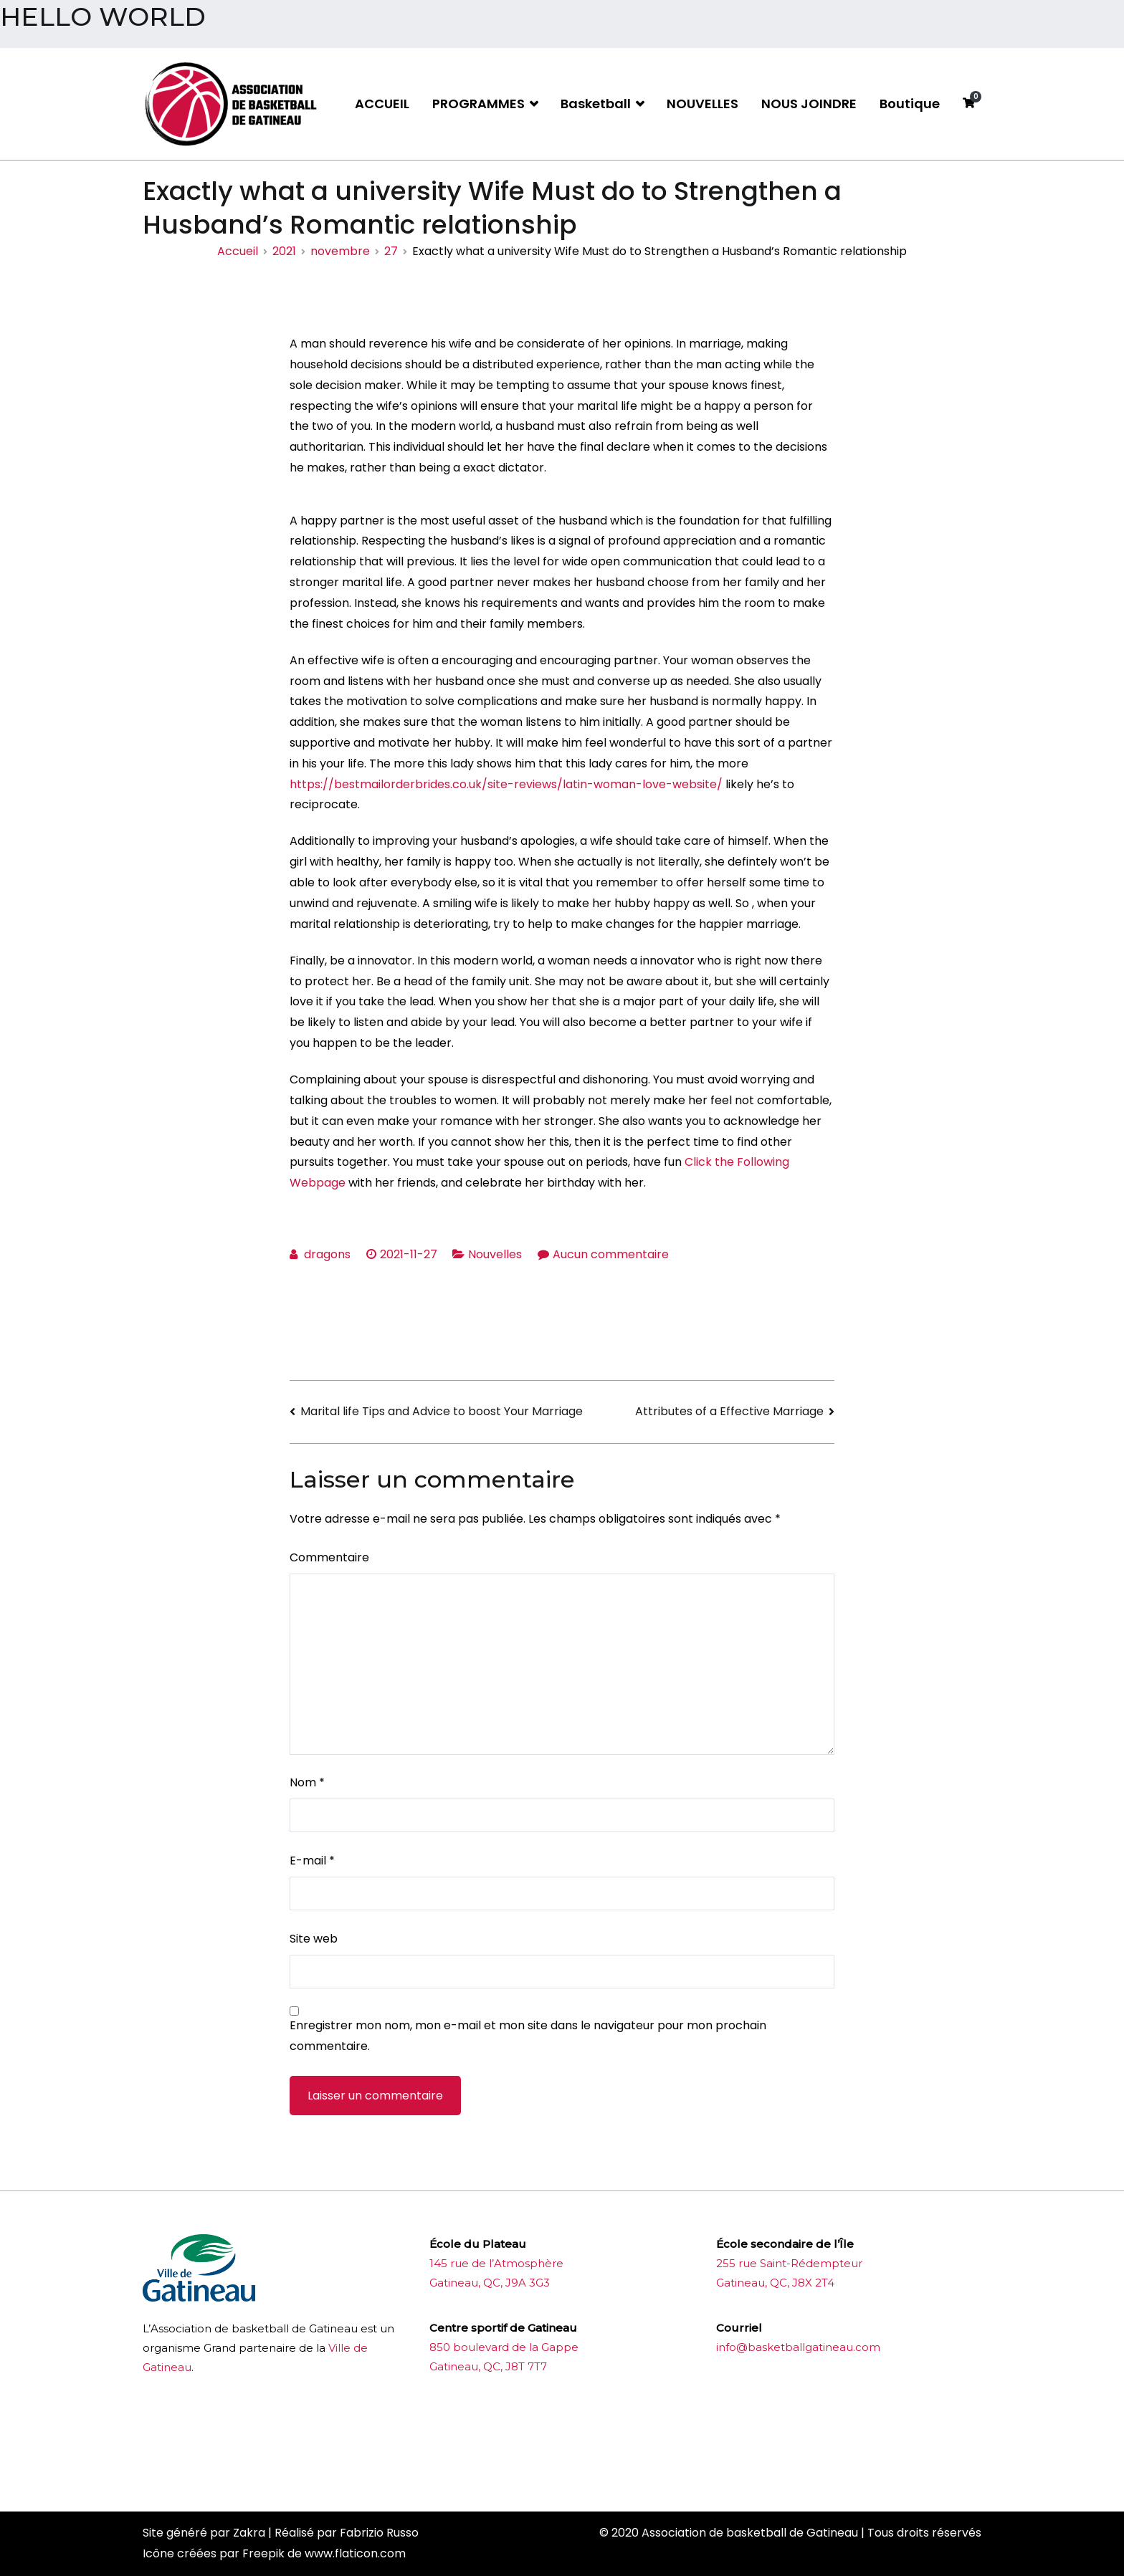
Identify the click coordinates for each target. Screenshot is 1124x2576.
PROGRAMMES (478, 103)
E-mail (312, 1860)
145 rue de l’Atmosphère (496, 2263)
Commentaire (329, 1557)
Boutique (910, 103)
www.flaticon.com (355, 2553)
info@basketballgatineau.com (798, 2347)
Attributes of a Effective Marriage (729, 1411)
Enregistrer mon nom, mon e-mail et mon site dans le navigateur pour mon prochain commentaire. (528, 2035)
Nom (307, 1782)
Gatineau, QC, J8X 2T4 (775, 2282)
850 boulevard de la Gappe (503, 2347)
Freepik (263, 2553)
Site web (314, 1938)
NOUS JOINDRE (809, 103)
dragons (327, 1254)
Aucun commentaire (611, 1254)
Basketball (596, 103)
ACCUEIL (382, 103)
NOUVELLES (702, 103)
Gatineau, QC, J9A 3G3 (489, 2282)
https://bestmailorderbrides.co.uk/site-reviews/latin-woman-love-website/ (506, 784)
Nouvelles (495, 1254)
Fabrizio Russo (379, 2532)
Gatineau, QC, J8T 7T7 (488, 2366)
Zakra (249, 2532)
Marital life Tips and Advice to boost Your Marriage (441, 1411)
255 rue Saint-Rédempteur (789, 2263)
